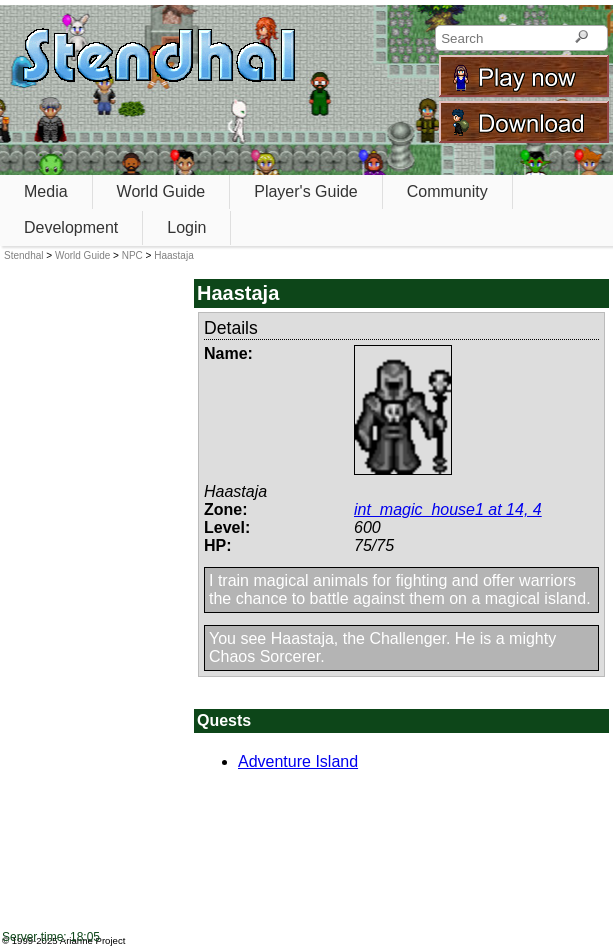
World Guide (161, 191)
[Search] (581, 38)
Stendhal (23, 255)
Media (46, 191)
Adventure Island (298, 761)
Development (71, 227)
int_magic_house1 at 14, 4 (448, 509)
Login (186, 227)
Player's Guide (306, 191)
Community (447, 191)
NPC (132, 255)
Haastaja (173, 255)
